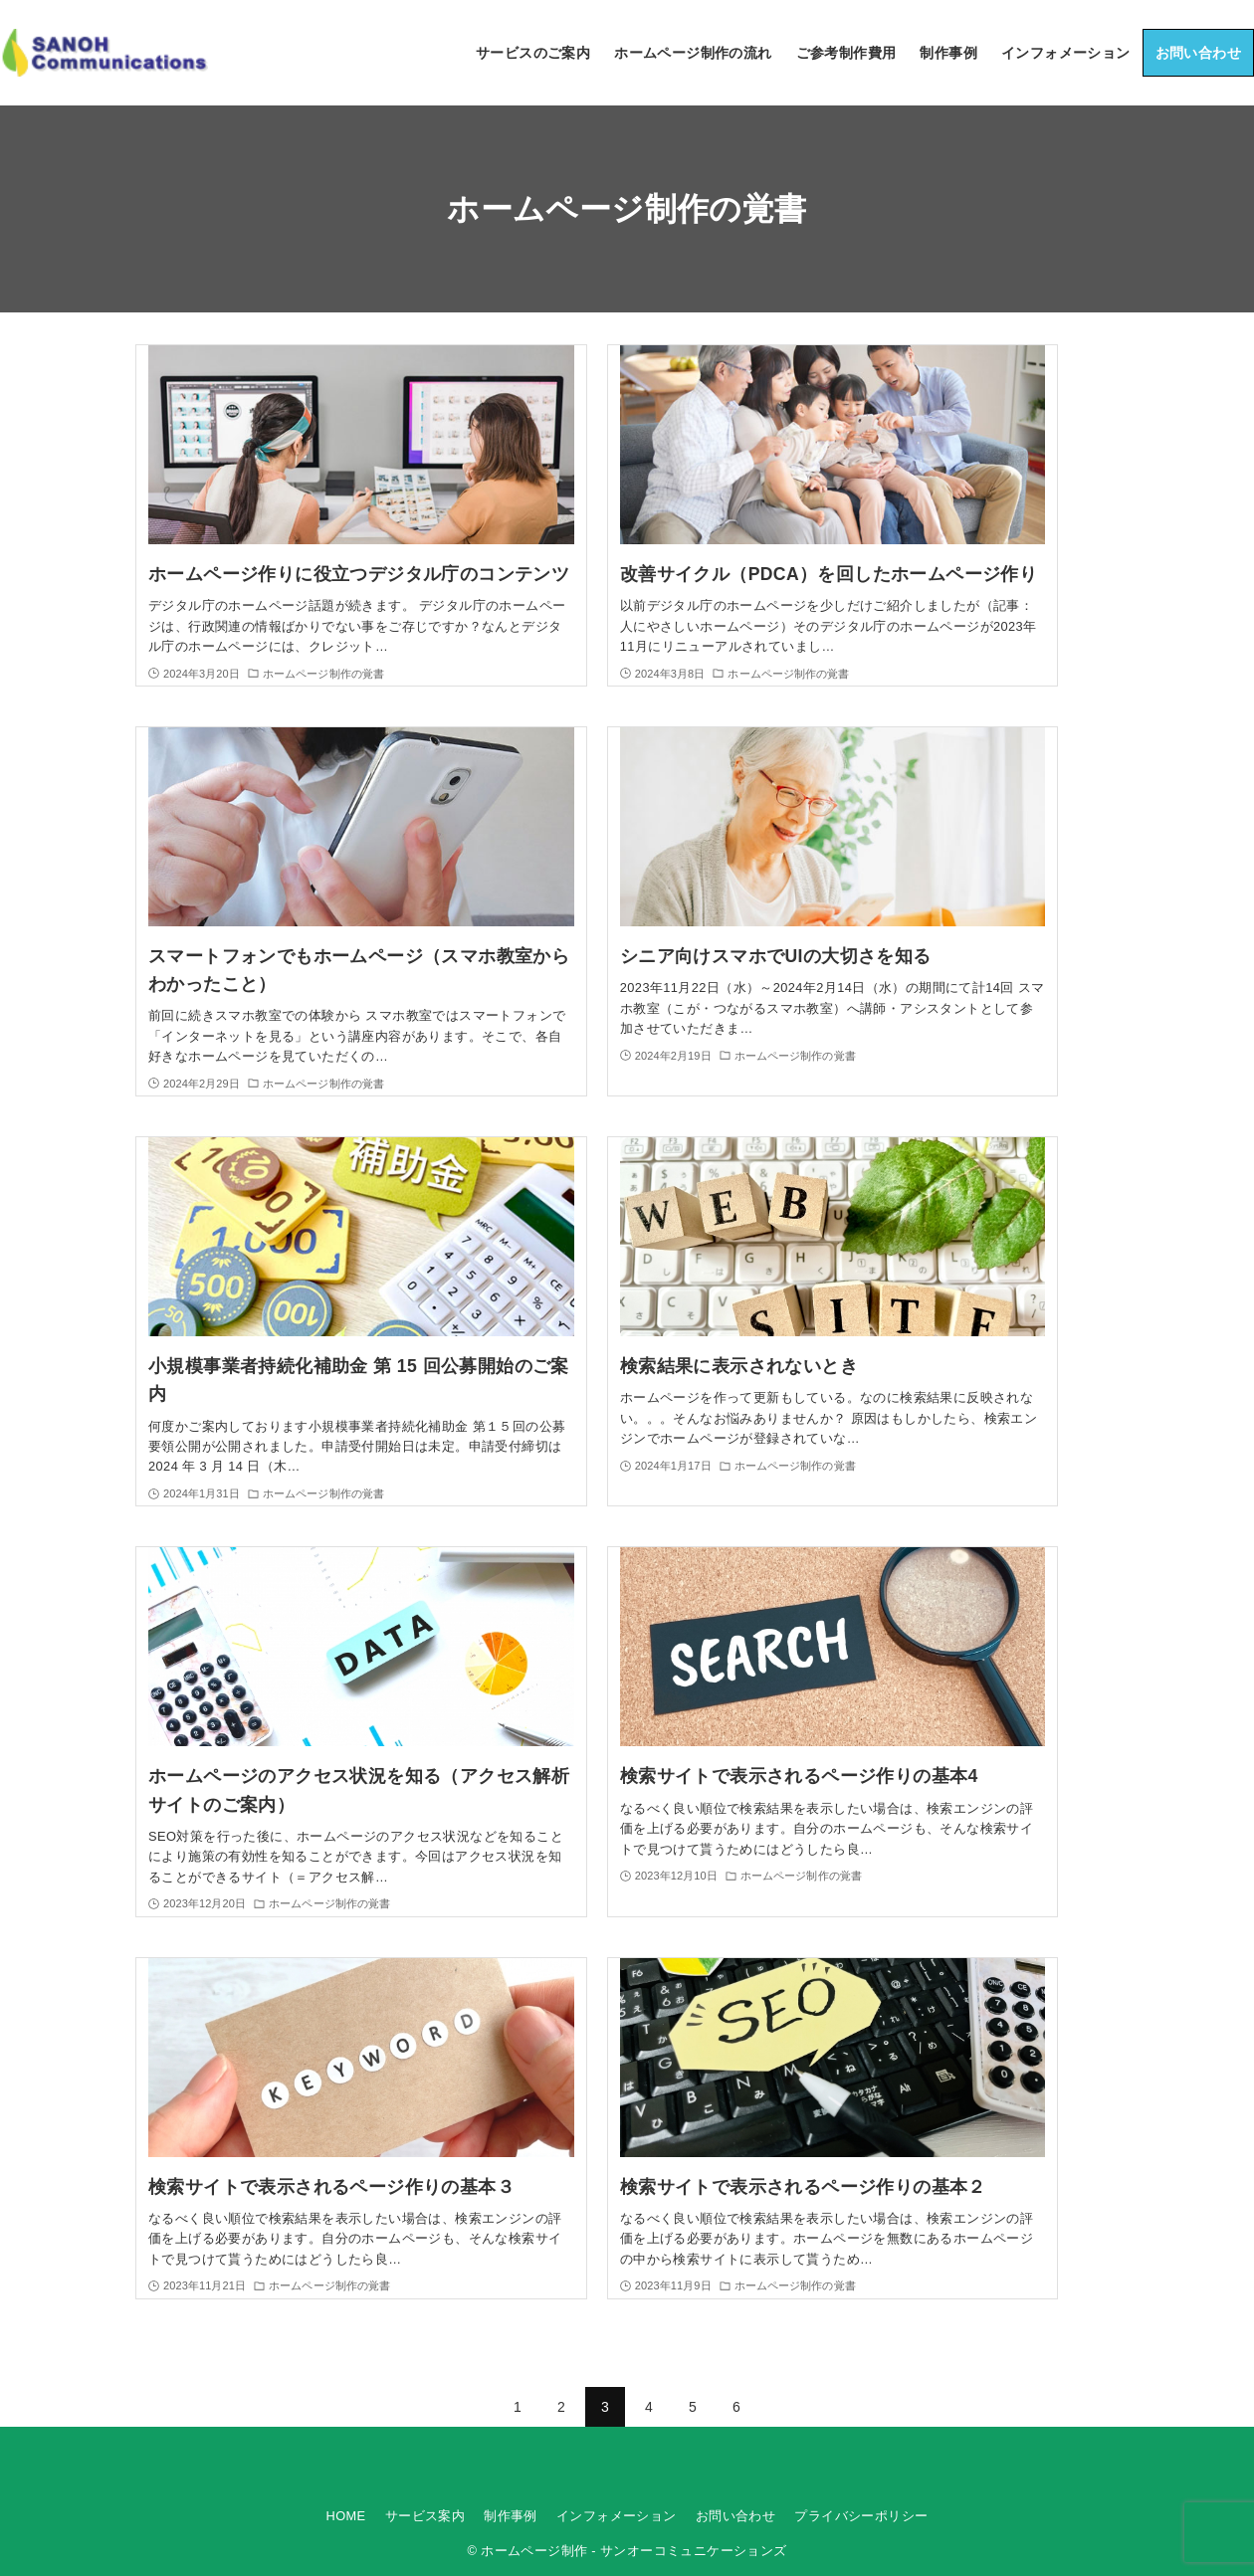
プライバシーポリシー (861, 2515)
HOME (346, 2515)
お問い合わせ (735, 2515)
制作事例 (510, 2515)
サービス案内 (425, 2515)
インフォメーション (616, 2515)
